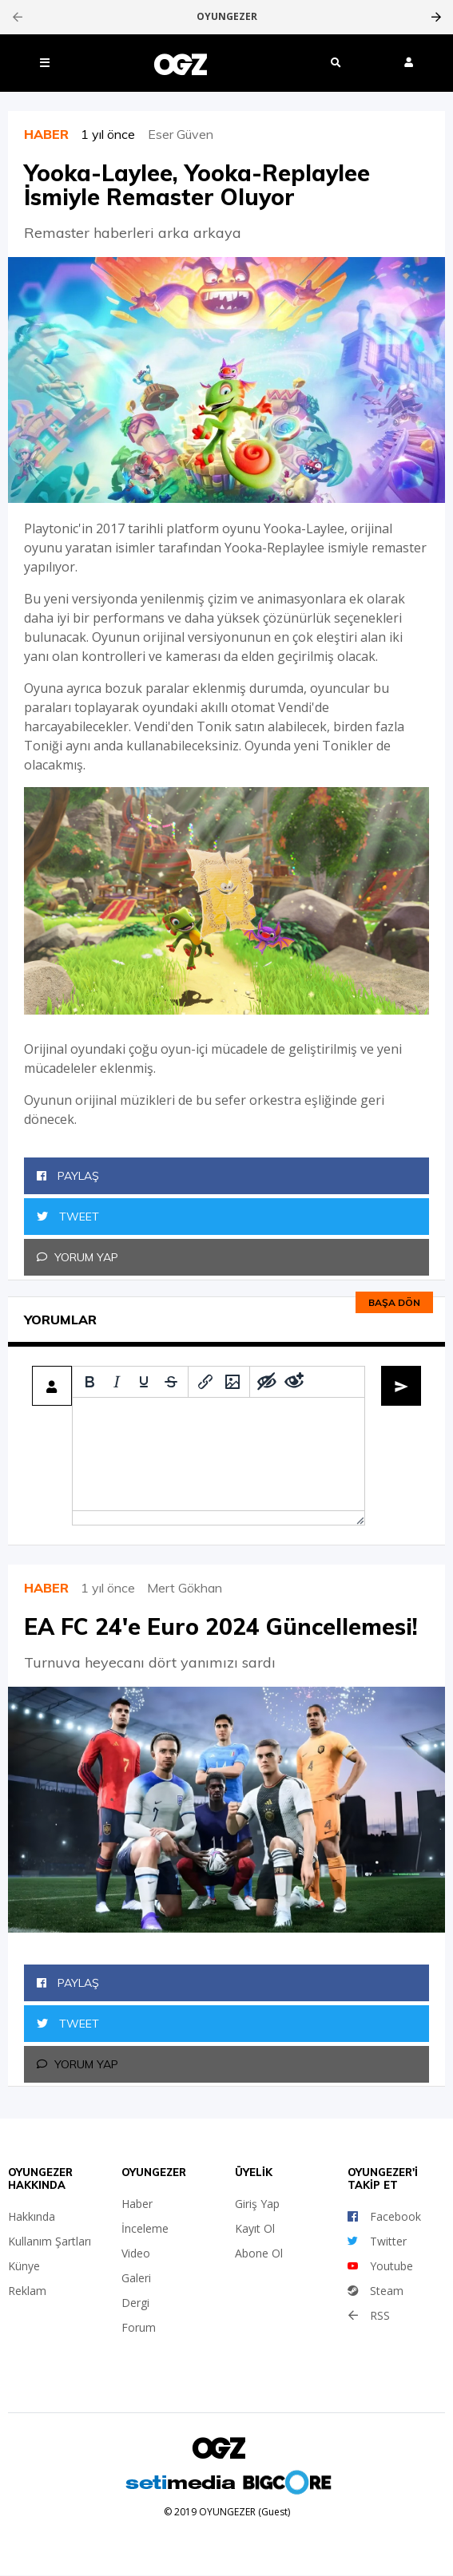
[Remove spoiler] (294, 1381)
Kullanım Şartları (49, 2241)
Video (135, 2253)
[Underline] (143, 1381)
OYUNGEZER (227, 16)
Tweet (68, 1216)
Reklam (27, 2290)
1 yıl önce (114, 134)
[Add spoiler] (266, 1381)
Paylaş (68, 1176)
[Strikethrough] (171, 1381)
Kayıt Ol (255, 2228)
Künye (24, 2265)
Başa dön (394, 1302)
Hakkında (31, 2216)
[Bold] (89, 1381)
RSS (369, 2315)
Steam (375, 2290)
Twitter (377, 2241)
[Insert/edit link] (205, 1381)
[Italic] (116, 1381)
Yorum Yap (77, 1257)
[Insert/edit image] (232, 1381)
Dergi (135, 2302)
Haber (137, 2203)
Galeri (136, 2277)
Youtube (380, 2265)
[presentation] (17, 16)
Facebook (384, 2216)
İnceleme (145, 2228)
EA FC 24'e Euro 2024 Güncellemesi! (221, 1626)
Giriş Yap (257, 2203)
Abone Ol (259, 2253)
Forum (138, 2327)
